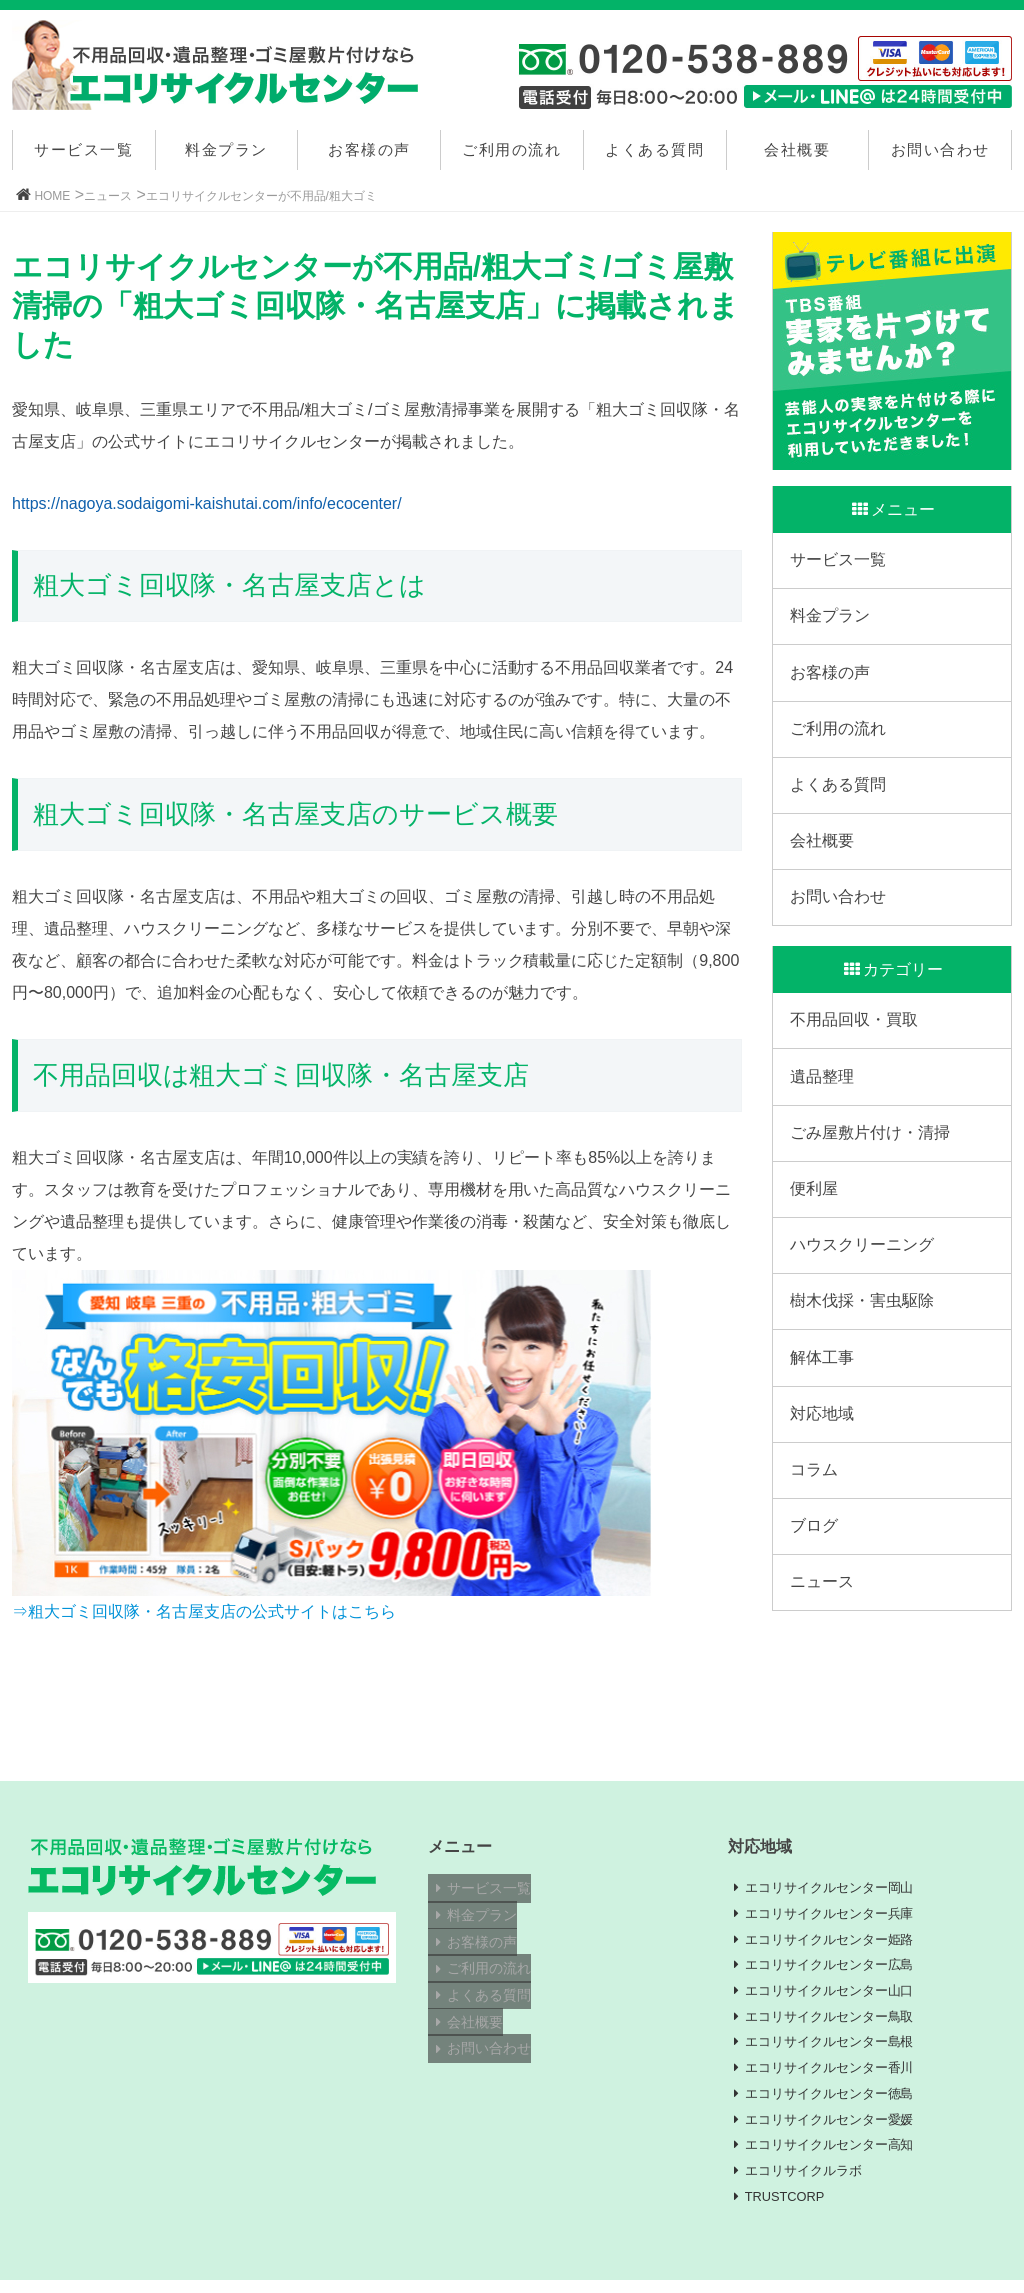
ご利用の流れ (511, 149)
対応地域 (825, 1494)
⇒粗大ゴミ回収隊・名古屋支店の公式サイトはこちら (204, 1611)
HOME (52, 196)
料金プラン (226, 149)
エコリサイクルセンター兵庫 (838, 1915)
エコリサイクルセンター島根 (838, 2049)
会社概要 (797, 149)
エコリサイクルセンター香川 (838, 2075)
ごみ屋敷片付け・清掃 (873, 1185)
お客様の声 (369, 149)
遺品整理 (825, 1123)
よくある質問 (654, 149)
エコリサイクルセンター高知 (838, 2156)
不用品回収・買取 (857, 1062)
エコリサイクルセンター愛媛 (838, 2129)
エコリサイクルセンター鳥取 (838, 2022)
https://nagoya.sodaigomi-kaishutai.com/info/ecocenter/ (207, 503)
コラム (817, 1556)
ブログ (817, 1618)
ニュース (108, 196)
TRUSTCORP (791, 2209)
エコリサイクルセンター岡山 (838, 1888)
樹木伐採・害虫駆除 (865, 1371)
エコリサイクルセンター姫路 (838, 1942)
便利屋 (817, 1247)
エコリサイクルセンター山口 (838, 1995)
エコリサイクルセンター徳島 (838, 2102)
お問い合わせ (940, 149)
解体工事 (825, 1432)
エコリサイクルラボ (810, 2182)
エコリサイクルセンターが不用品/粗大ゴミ (261, 196)
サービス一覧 (83, 149)
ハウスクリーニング (865, 1309)
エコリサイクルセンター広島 (838, 1969)
